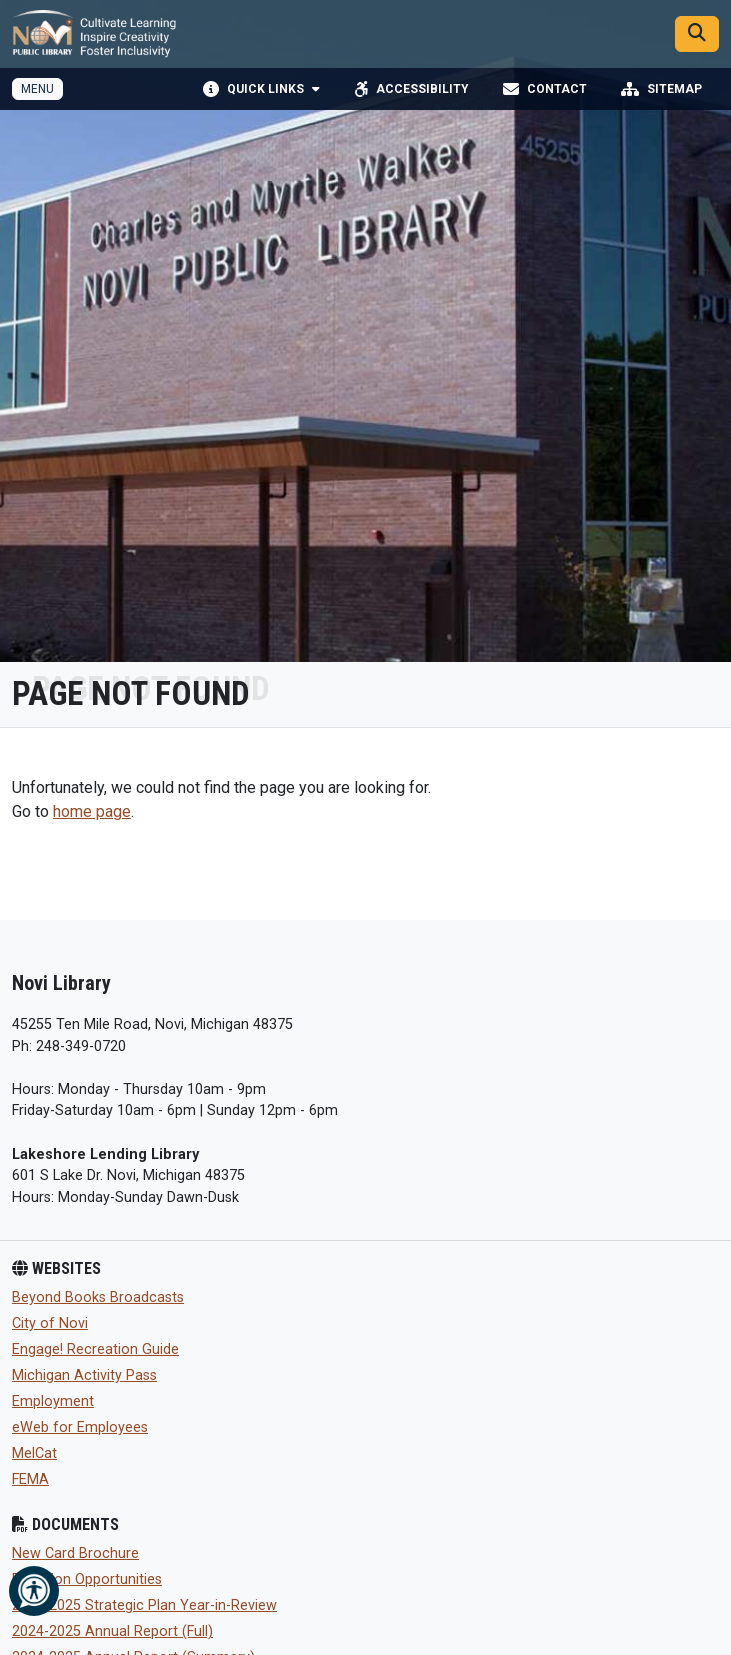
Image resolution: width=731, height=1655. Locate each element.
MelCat (34, 1453)
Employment (53, 1401)
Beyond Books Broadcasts (98, 1297)
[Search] (697, 34)
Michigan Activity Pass (84, 1375)
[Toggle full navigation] (37, 89)
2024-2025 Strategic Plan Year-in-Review (144, 1605)
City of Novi (50, 1323)
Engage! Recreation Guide (95, 1349)
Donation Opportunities (87, 1579)
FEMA (30, 1479)
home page (92, 811)
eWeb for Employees (80, 1427)
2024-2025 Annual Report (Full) (112, 1631)
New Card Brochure (75, 1553)
